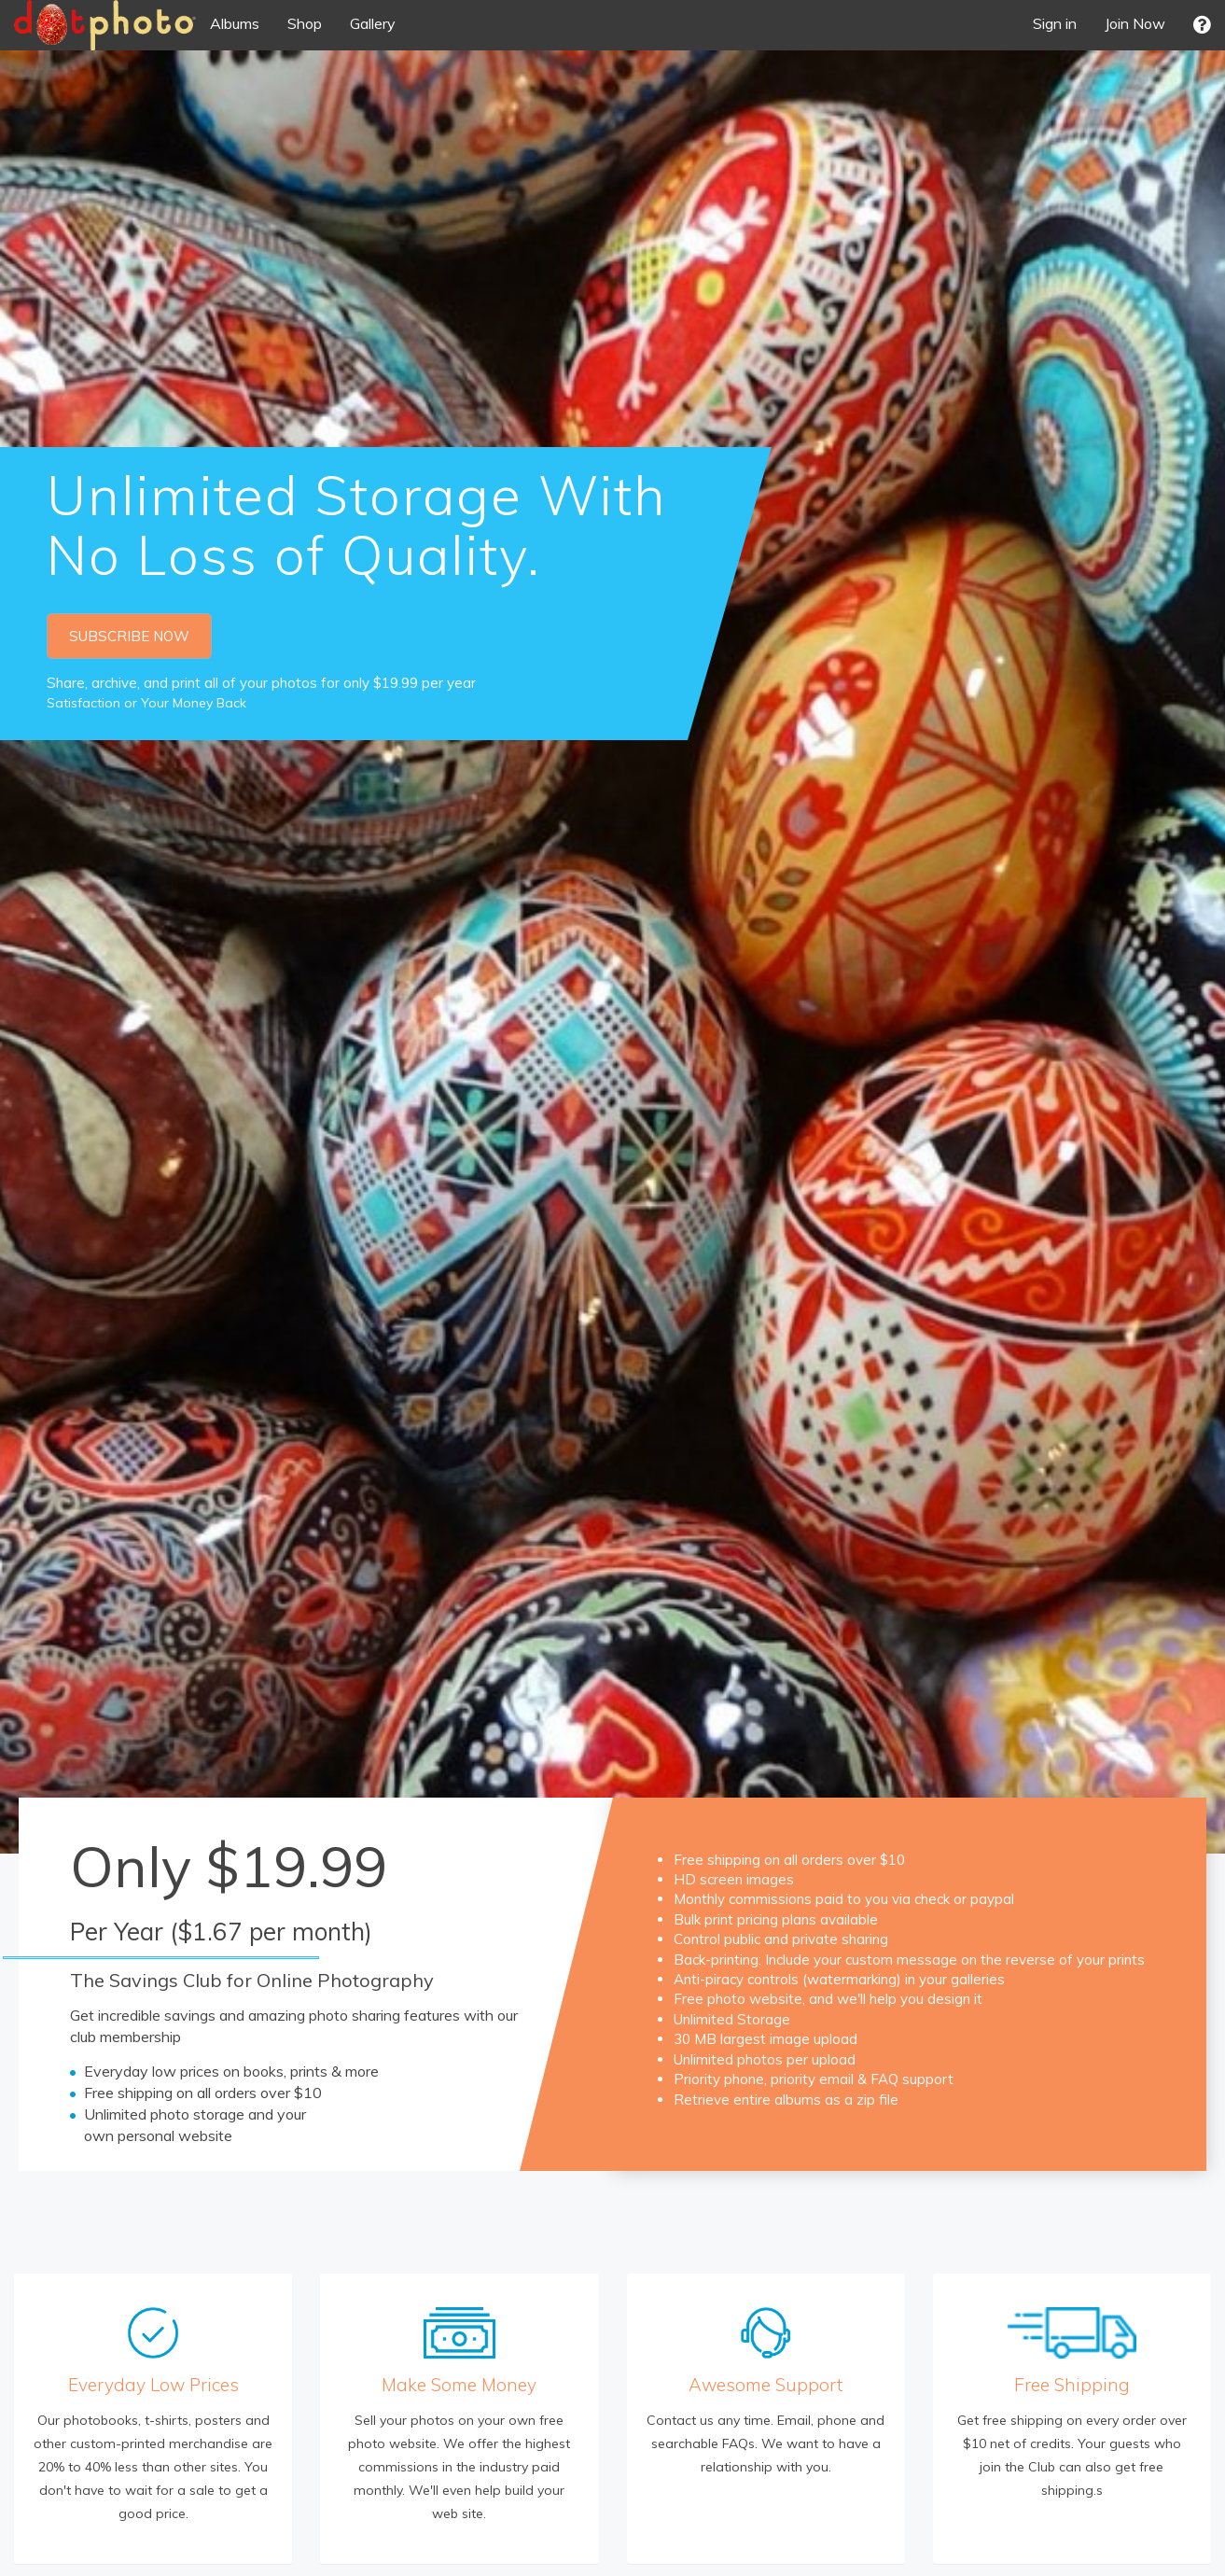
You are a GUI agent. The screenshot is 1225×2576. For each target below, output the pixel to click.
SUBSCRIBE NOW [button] (129, 636)
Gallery (373, 23)
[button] (1202, 24)
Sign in (1055, 23)
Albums (234, 23)
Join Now (1135, 23)
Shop (304, 23)
